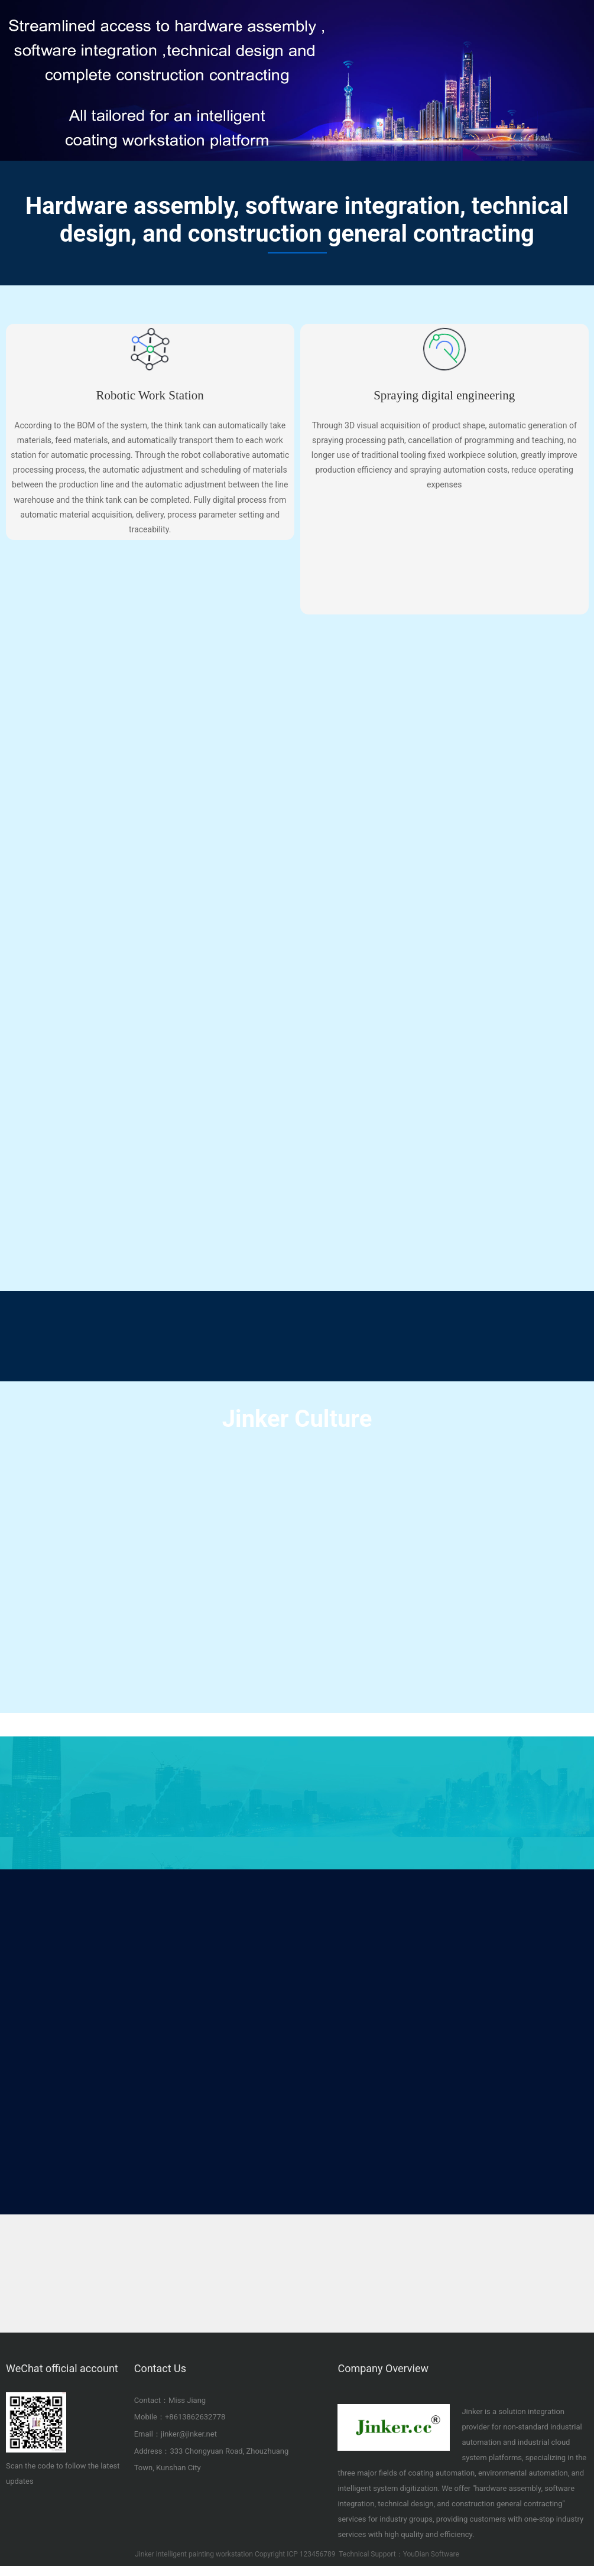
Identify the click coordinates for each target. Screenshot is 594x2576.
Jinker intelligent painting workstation (194, 2555)
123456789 (318, 2555)
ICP (292, 2555)
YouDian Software (431, 2555)
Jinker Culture (297, 1419)
